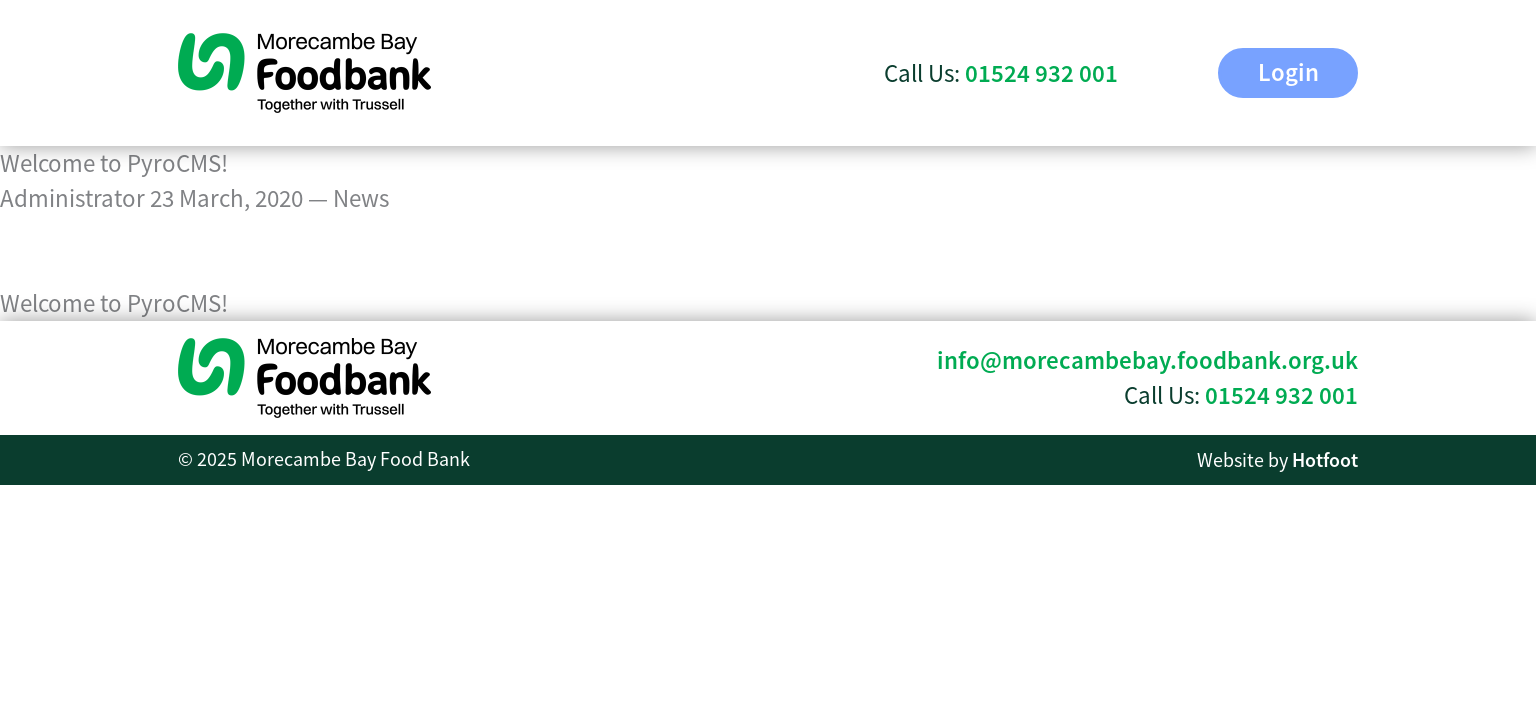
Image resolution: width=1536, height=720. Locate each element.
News (361, 198)
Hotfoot (1325, 460)
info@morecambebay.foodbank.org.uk (1147, 360)
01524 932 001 (1281, 395)
